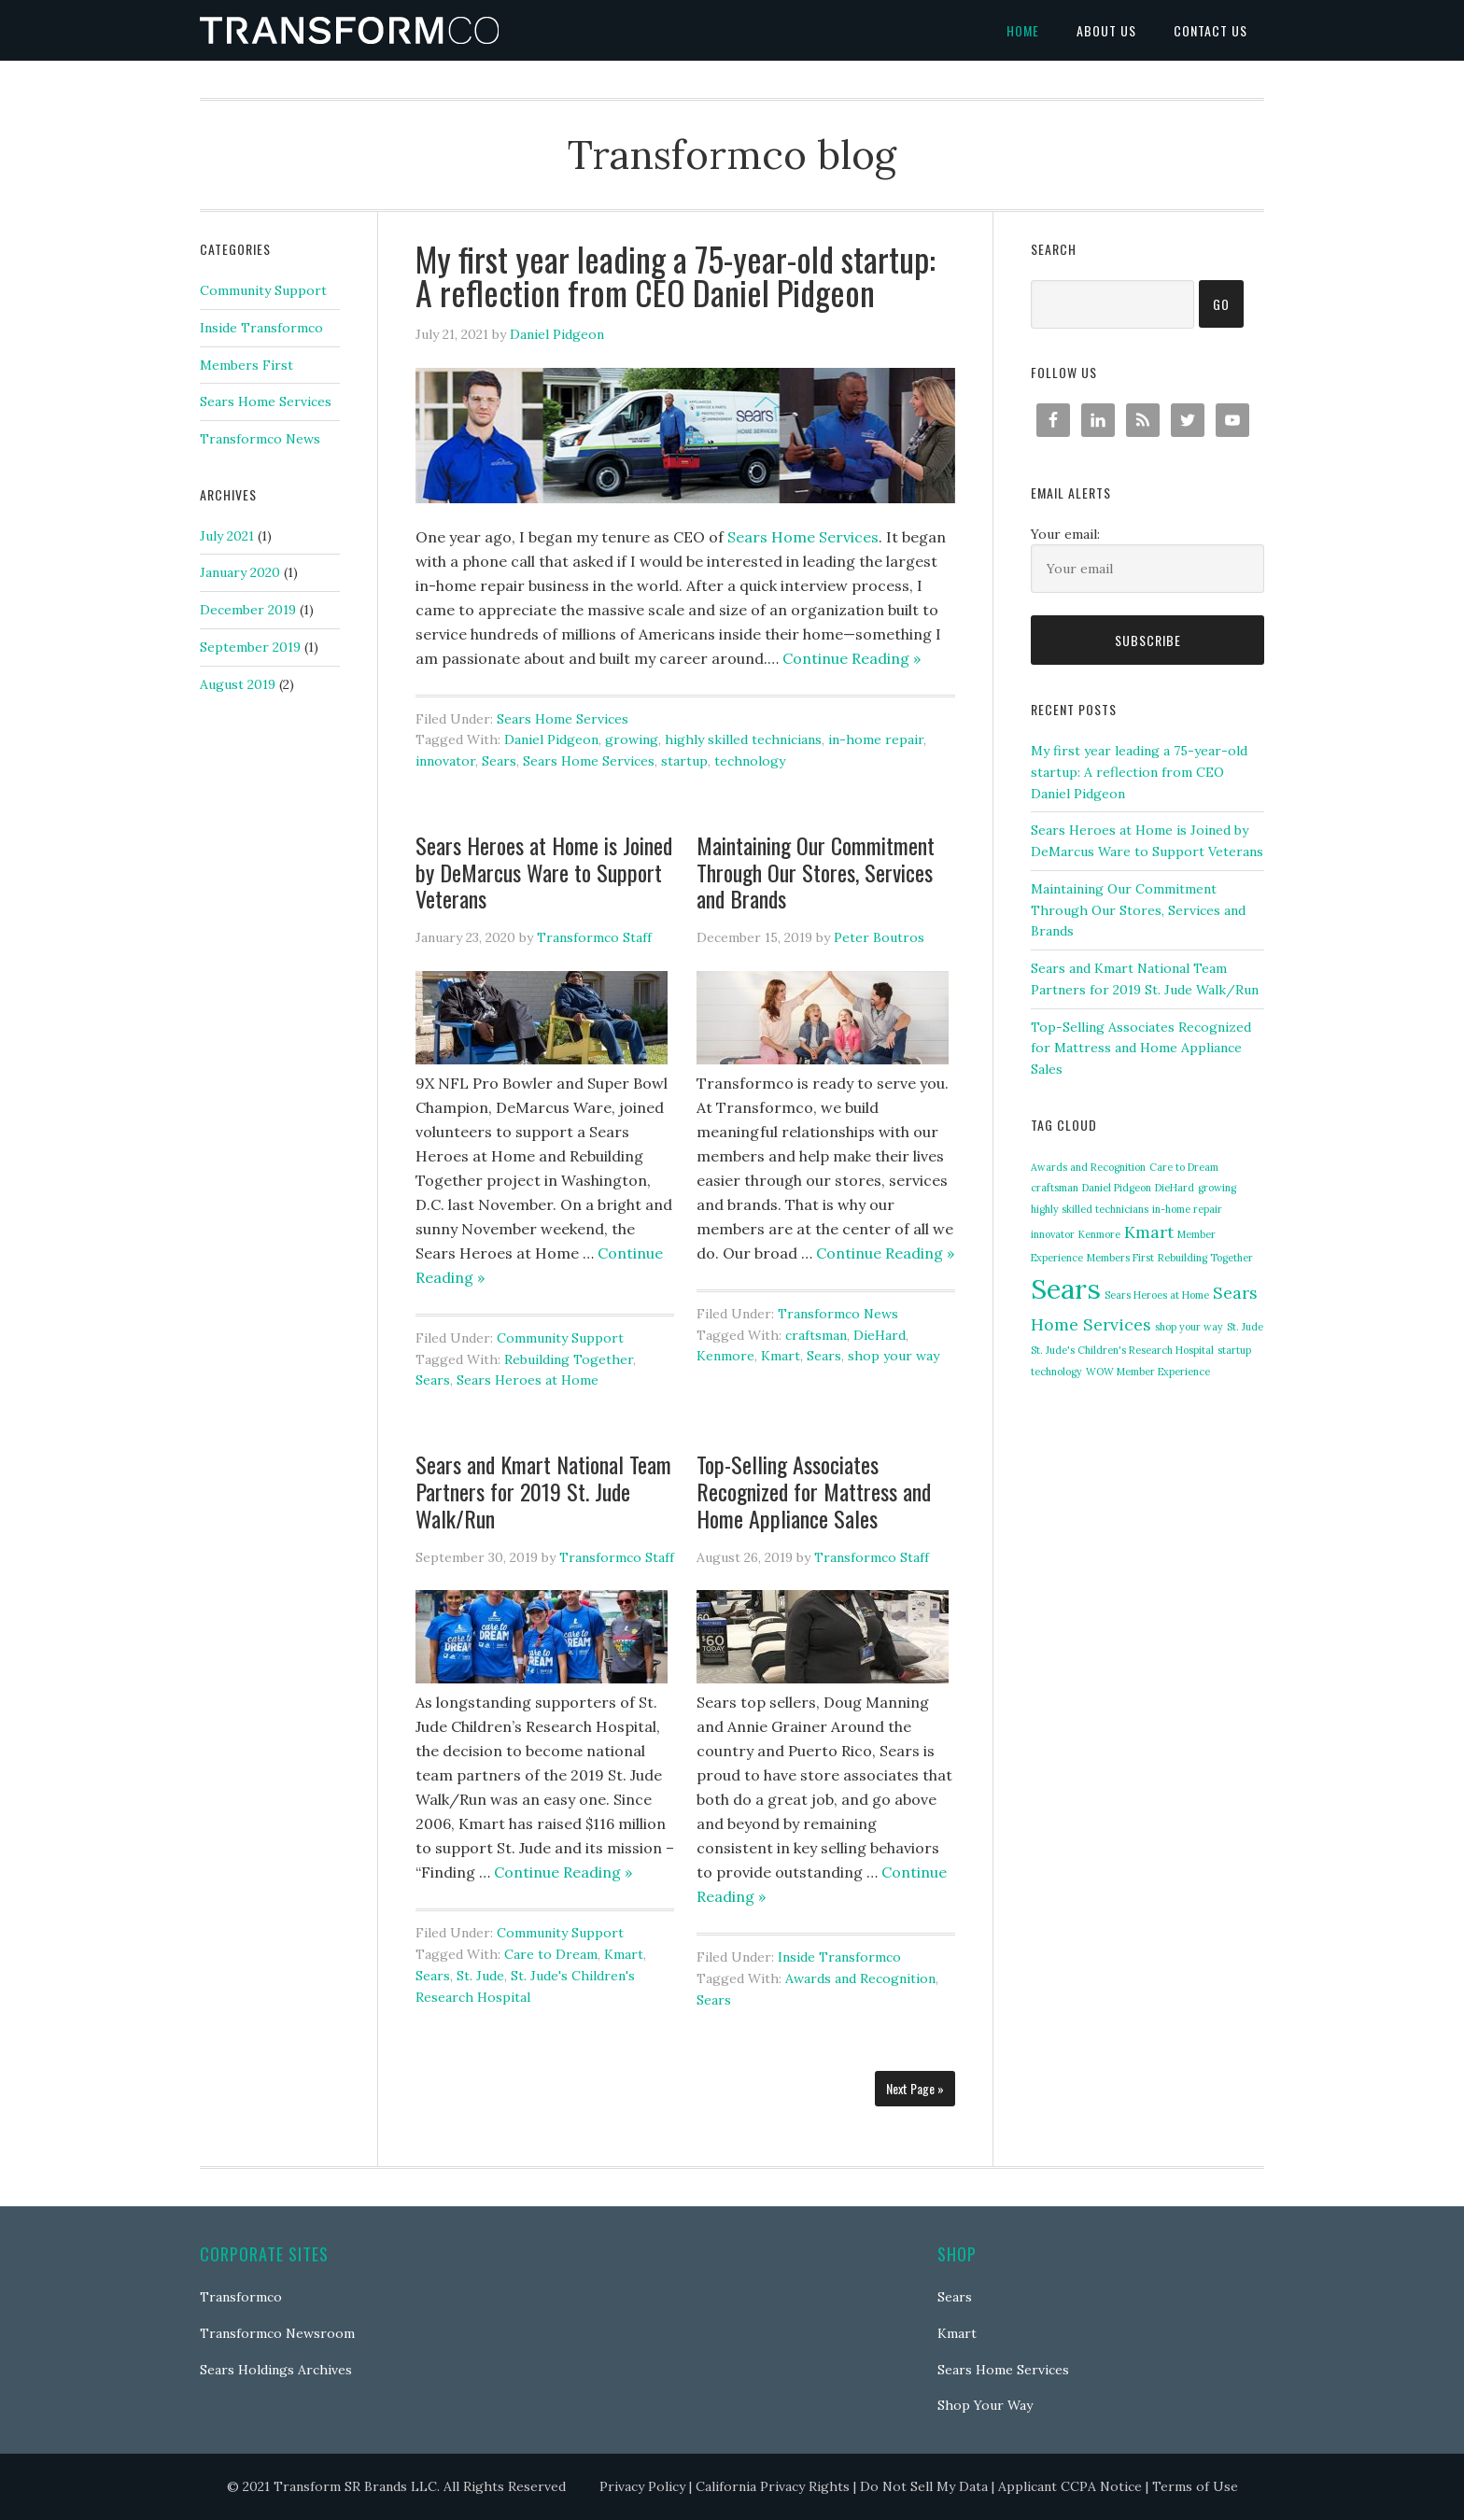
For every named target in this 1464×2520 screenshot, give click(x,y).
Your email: (1065, 534)
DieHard (879, 1335)
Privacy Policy (642, 2486)
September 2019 (250, 647)
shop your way (893, 1355)
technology (749, 761)
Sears (499, 761)
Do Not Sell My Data (924, 2486)
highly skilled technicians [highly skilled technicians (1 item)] (1089, 1209)
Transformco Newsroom (277, 2333)
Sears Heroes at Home (527, 1380)
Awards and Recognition (860, 1978)
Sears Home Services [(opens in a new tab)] (803, 537)
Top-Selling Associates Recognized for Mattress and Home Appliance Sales (814, 1491)
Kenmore (725, 1355)
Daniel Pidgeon (551, 739)
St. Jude (480, 1975)
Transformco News (838, 1313)
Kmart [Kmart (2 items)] (1149, 1232)
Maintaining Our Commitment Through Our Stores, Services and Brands (816, 872)
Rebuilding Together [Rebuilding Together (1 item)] (1205, 1257)
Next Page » (915, 2088)
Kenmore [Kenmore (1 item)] (1099, 1234)
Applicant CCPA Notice (1070, 2486)
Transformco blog (349, 30)
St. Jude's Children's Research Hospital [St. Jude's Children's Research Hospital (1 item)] (1122, 1350)
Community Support (560, 1338)
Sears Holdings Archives (276, 2369)
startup (684, 761)
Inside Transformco (839, 1957)
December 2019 (248, 609)
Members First (246, 365)
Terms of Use (1195, 2486)
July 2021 (227, 536)
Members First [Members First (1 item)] (1120, 1257)
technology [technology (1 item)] (1056, 1371)
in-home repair (875, 739)
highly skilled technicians (743, 739)
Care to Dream (551, 1954)
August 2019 (237, 684)
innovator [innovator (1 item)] (1053, 1234)
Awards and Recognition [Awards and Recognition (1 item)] (1088, 1167)
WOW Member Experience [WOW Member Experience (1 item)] (1148, 1371)
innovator (445, 761)
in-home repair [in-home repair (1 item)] (1187, 1209)
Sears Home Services (562, 719)
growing (631, 739)
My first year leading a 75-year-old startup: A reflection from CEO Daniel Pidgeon (675, 275)
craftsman (816, 1335)
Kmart (780, 1355)
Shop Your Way (985, 2405)
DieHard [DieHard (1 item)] (1174, 1187)
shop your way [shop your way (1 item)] (1189, 1326)
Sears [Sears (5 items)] (1066, 1288)
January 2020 (240, 572)
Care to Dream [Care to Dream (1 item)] (1183, 1167)
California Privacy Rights (773, 2486)
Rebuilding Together (568, 1359)
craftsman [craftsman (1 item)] (1054, 1187)
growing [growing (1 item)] (1217, 1187)
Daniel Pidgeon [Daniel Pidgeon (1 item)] (1116, 1187)
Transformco (241, 2296)
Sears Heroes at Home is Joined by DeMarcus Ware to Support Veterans (543, 872)
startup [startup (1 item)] (1234, 1350)
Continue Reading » (851, 658)
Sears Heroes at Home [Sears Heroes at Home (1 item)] (1157, 1295)
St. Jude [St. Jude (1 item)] (1245, 1326)
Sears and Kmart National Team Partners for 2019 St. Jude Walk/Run (543, 1491)
